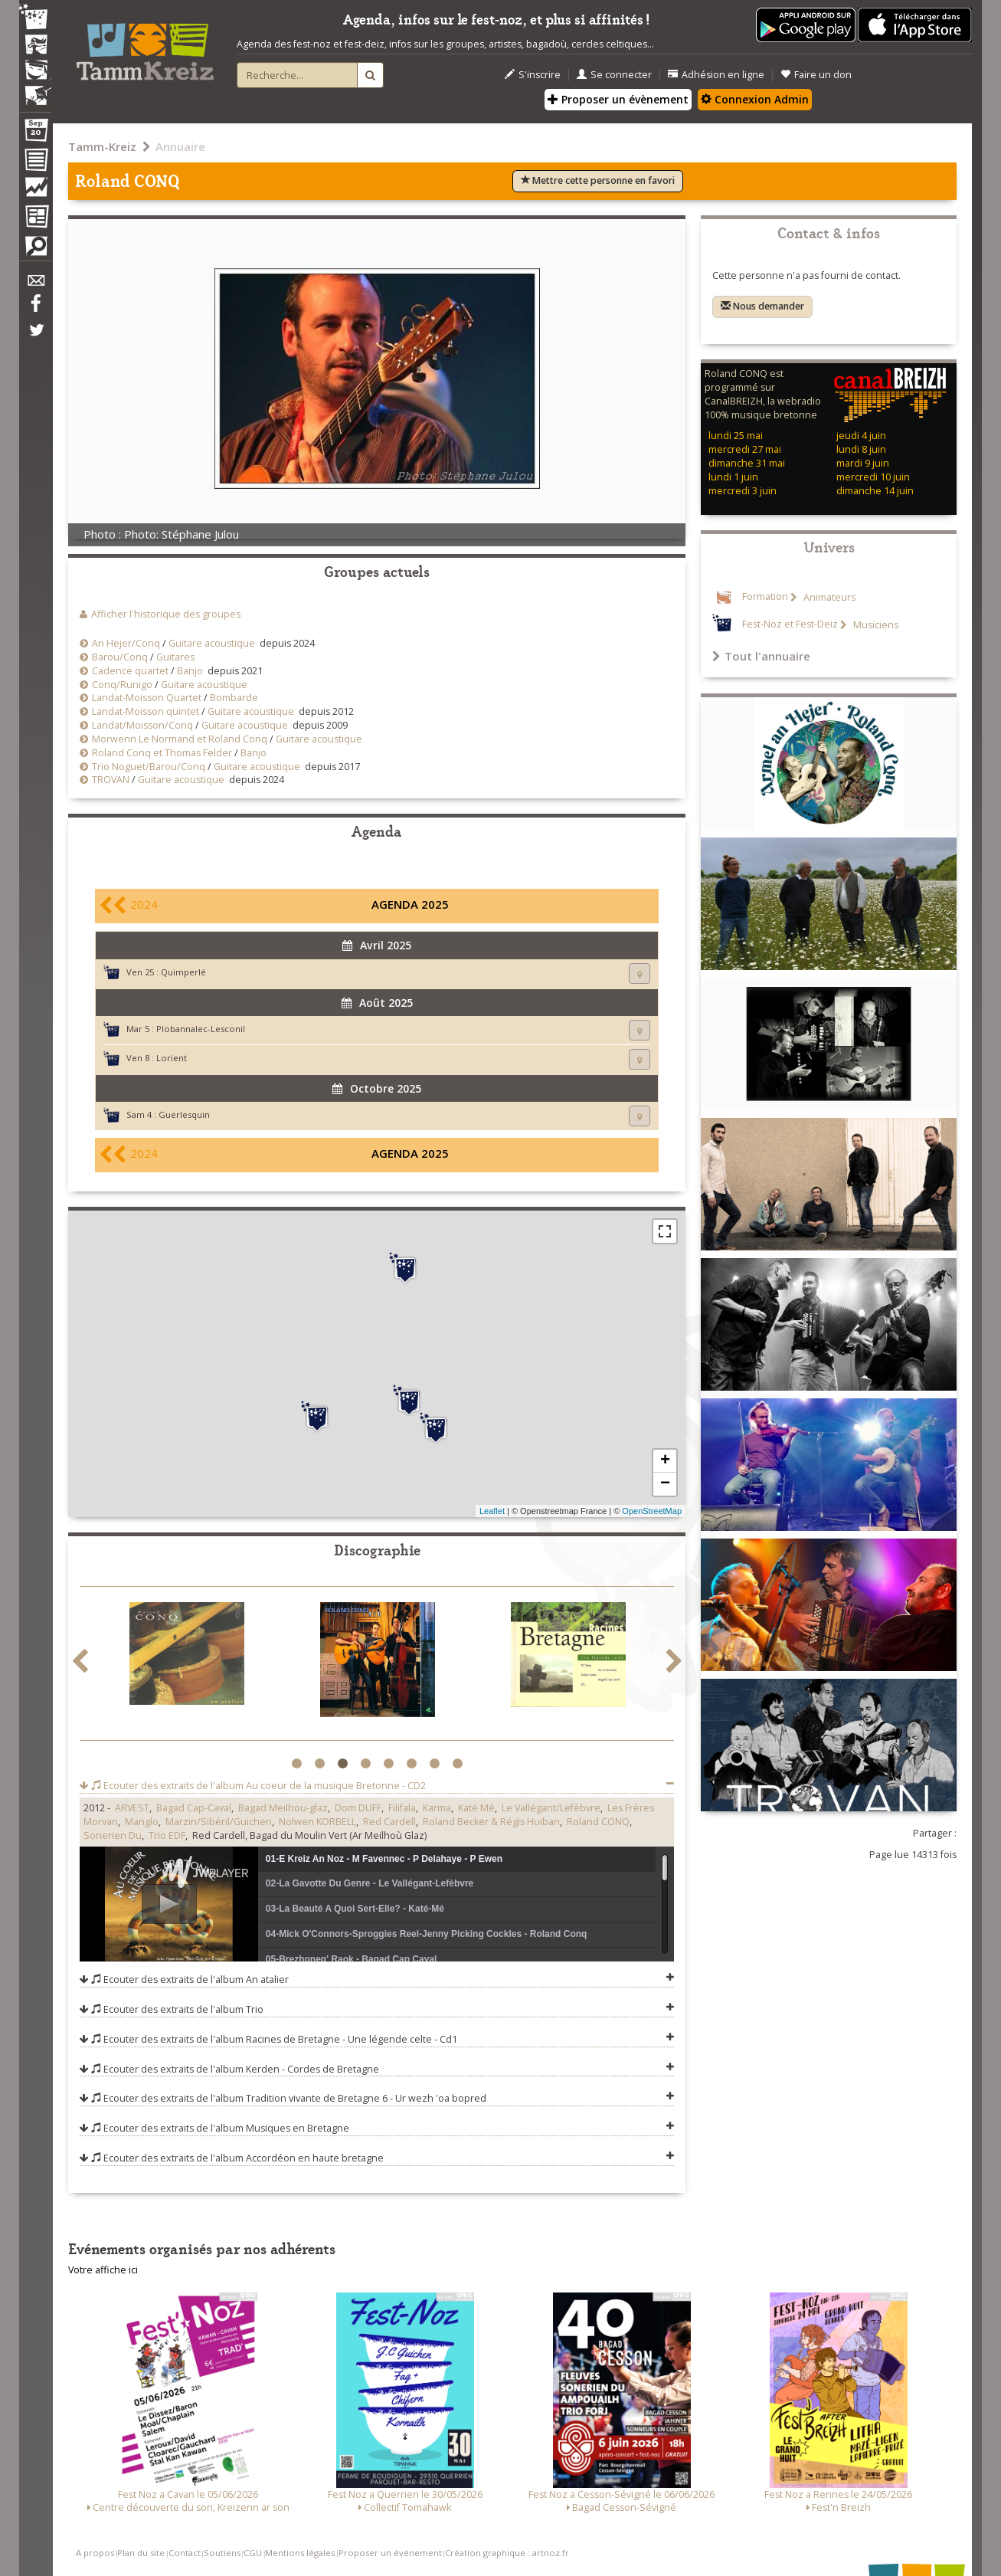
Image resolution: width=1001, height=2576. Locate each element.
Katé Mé (476, 1807)
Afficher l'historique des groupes (165, 614)
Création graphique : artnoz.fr (507, 2552)
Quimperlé (183, 972)
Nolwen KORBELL (317, 1821)
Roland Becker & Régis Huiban (491, 1821)
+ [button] (665, 1461)
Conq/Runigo (122, 684)
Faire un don (816, 74)
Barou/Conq (120, 657)
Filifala (402, 1807)
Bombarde (234, 697)
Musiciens (874, 624)
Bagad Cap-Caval (193, 1807)
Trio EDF (167, 1835)
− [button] (665, 1484)
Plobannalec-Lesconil (200, 1028)
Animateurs (828, 597)
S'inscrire (533, 74)
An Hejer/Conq (126, 643)
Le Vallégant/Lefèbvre (551, 1807)
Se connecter (614, 74)
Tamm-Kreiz (102, 146)
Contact (184, 2552)
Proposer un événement (390, 2552)
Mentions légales (300, 2552)
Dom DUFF (358, 1807)
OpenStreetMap (652, 1511)
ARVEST (132, 1807)
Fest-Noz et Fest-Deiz (790, 624)
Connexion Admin (755, 99)
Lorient (171, 1058)
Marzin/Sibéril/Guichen (218, 1821)
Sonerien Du (112, 1835)
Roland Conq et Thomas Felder (162, 752)
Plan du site (141, 2552)
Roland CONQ (598, 1821)
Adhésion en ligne (716, 74)
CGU (253, 2552)
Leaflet (492, 1511)
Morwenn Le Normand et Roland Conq (179, 739)
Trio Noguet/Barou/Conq (148, 766)
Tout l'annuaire (761, 656)
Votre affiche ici (103, 2269)
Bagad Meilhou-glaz (283, 1807)
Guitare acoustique (211, 643)
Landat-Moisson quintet (145, 711)
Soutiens (222, 2552)
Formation (765, 597)
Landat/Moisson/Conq (142, 725)
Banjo (190, 670)
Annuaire (180, 146)
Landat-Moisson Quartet (148, 697)
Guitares (175, 657)
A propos (95, 2552)
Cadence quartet (130, 670)
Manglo (142, 1821)
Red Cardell (389, 1821)
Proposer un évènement (618, 99)
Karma (437, 1807)
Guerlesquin (184, 1114)
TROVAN (110, 779)
